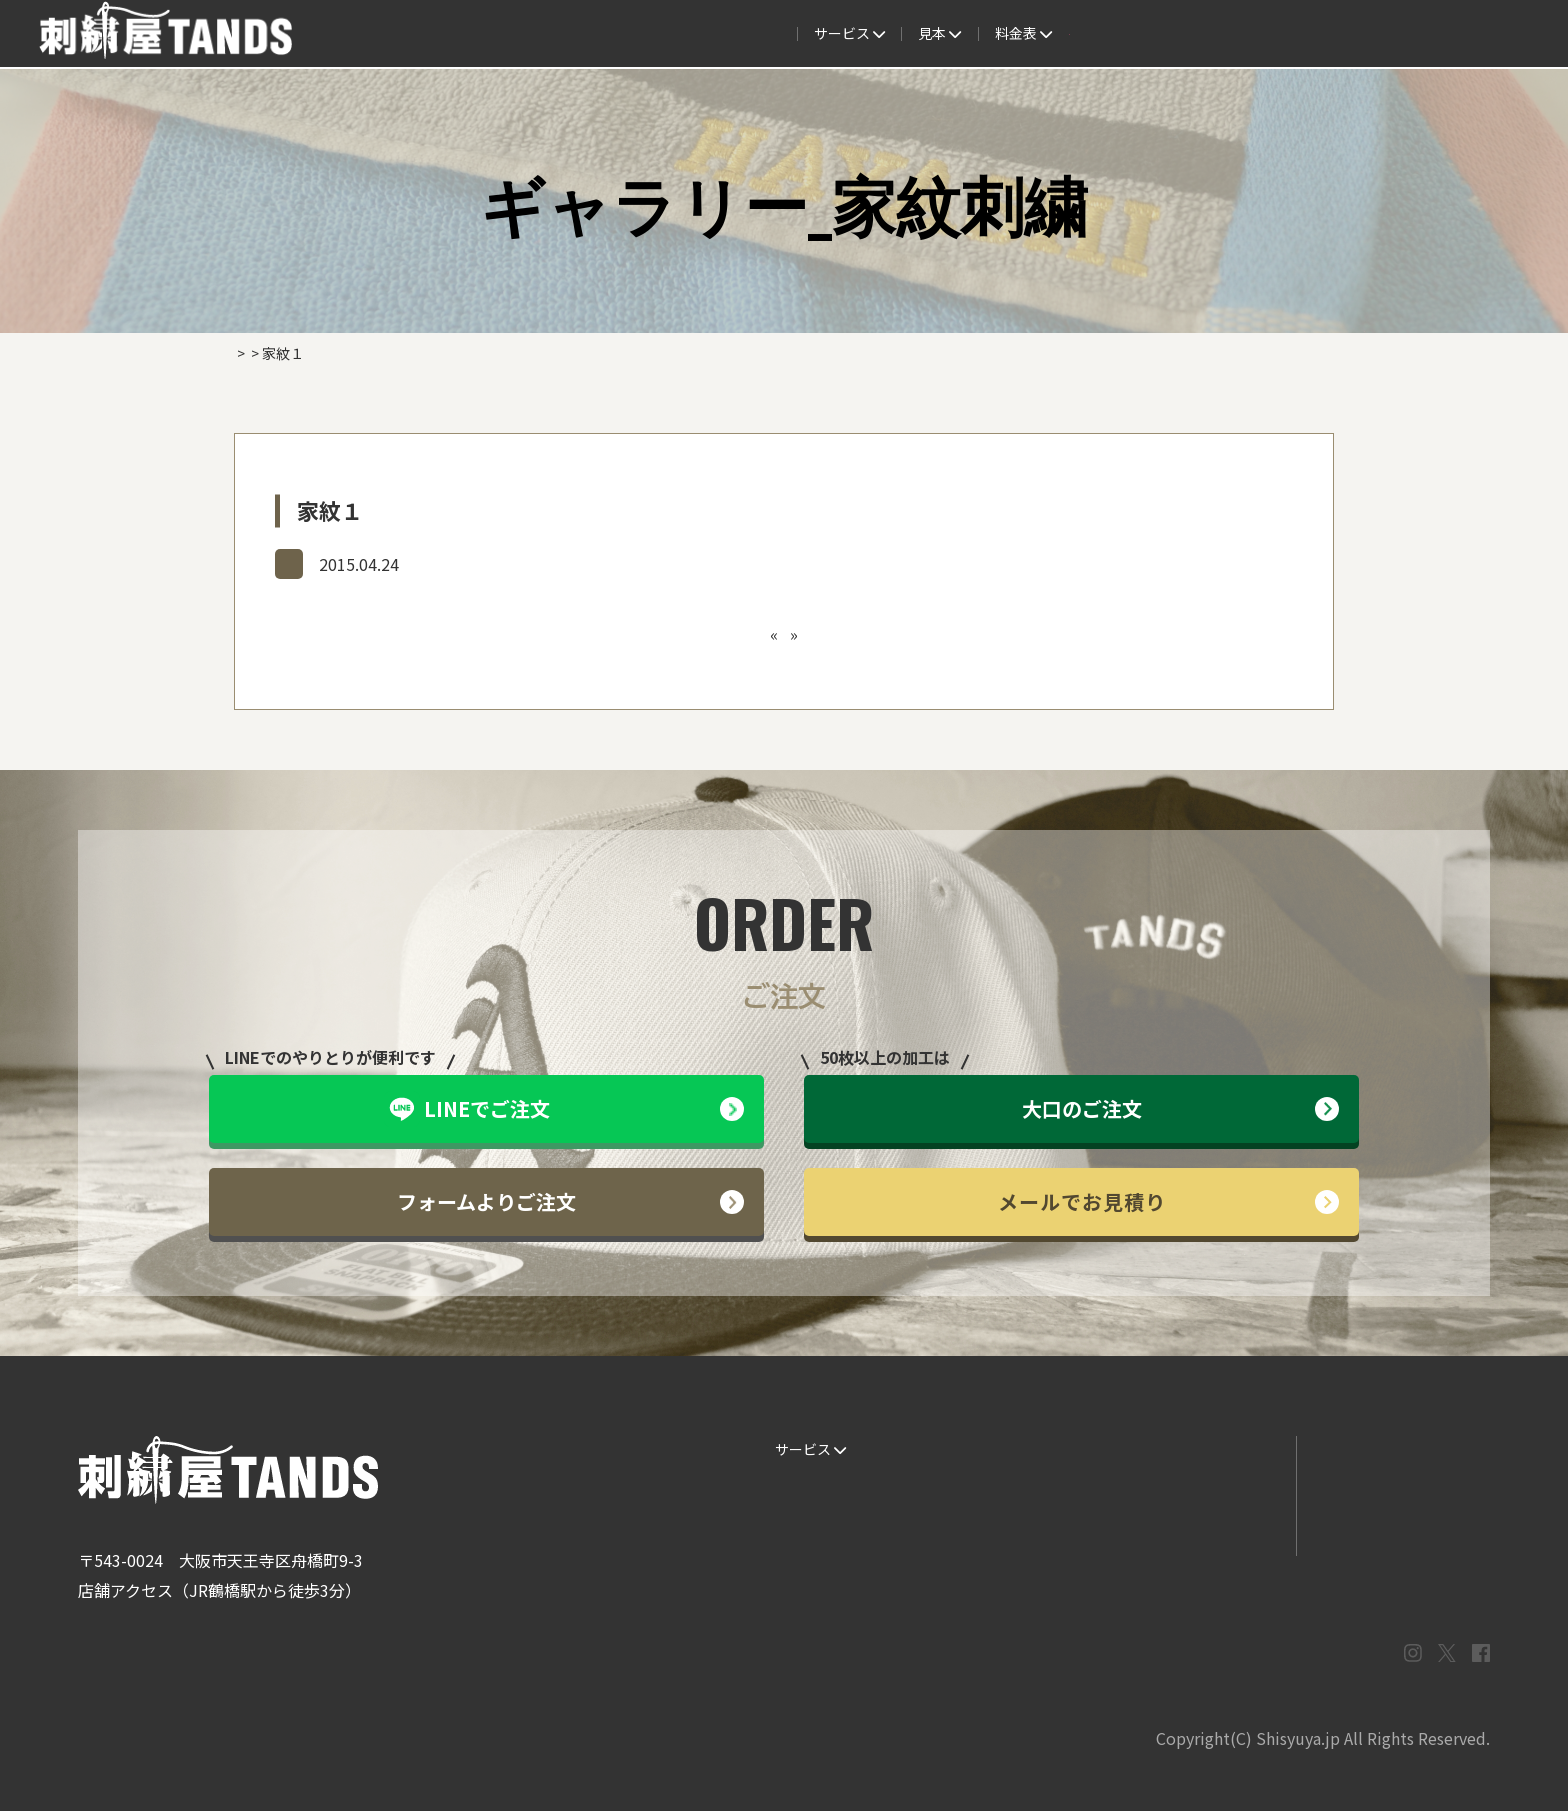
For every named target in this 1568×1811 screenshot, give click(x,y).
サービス (493, 34)
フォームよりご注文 (570, 1201)
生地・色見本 (1005, 1449)
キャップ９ (758, 634)
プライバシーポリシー (1393, 1530)
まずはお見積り (1199, 1530)
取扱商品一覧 (1096, 34)
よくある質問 (888, 34)
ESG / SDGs (804, 1570)
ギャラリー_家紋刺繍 (357, 563)
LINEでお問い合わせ (1387, 1449)
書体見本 (796, 1530)
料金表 (992, 34)
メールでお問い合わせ (1393, 1490)
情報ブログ (1185, 1490)
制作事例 (784, 34)
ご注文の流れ (604, 34)
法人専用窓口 (1303, 34)
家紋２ (826, 634)
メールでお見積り (1169, 1201)
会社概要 (1200, 34)
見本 (701, 34)
